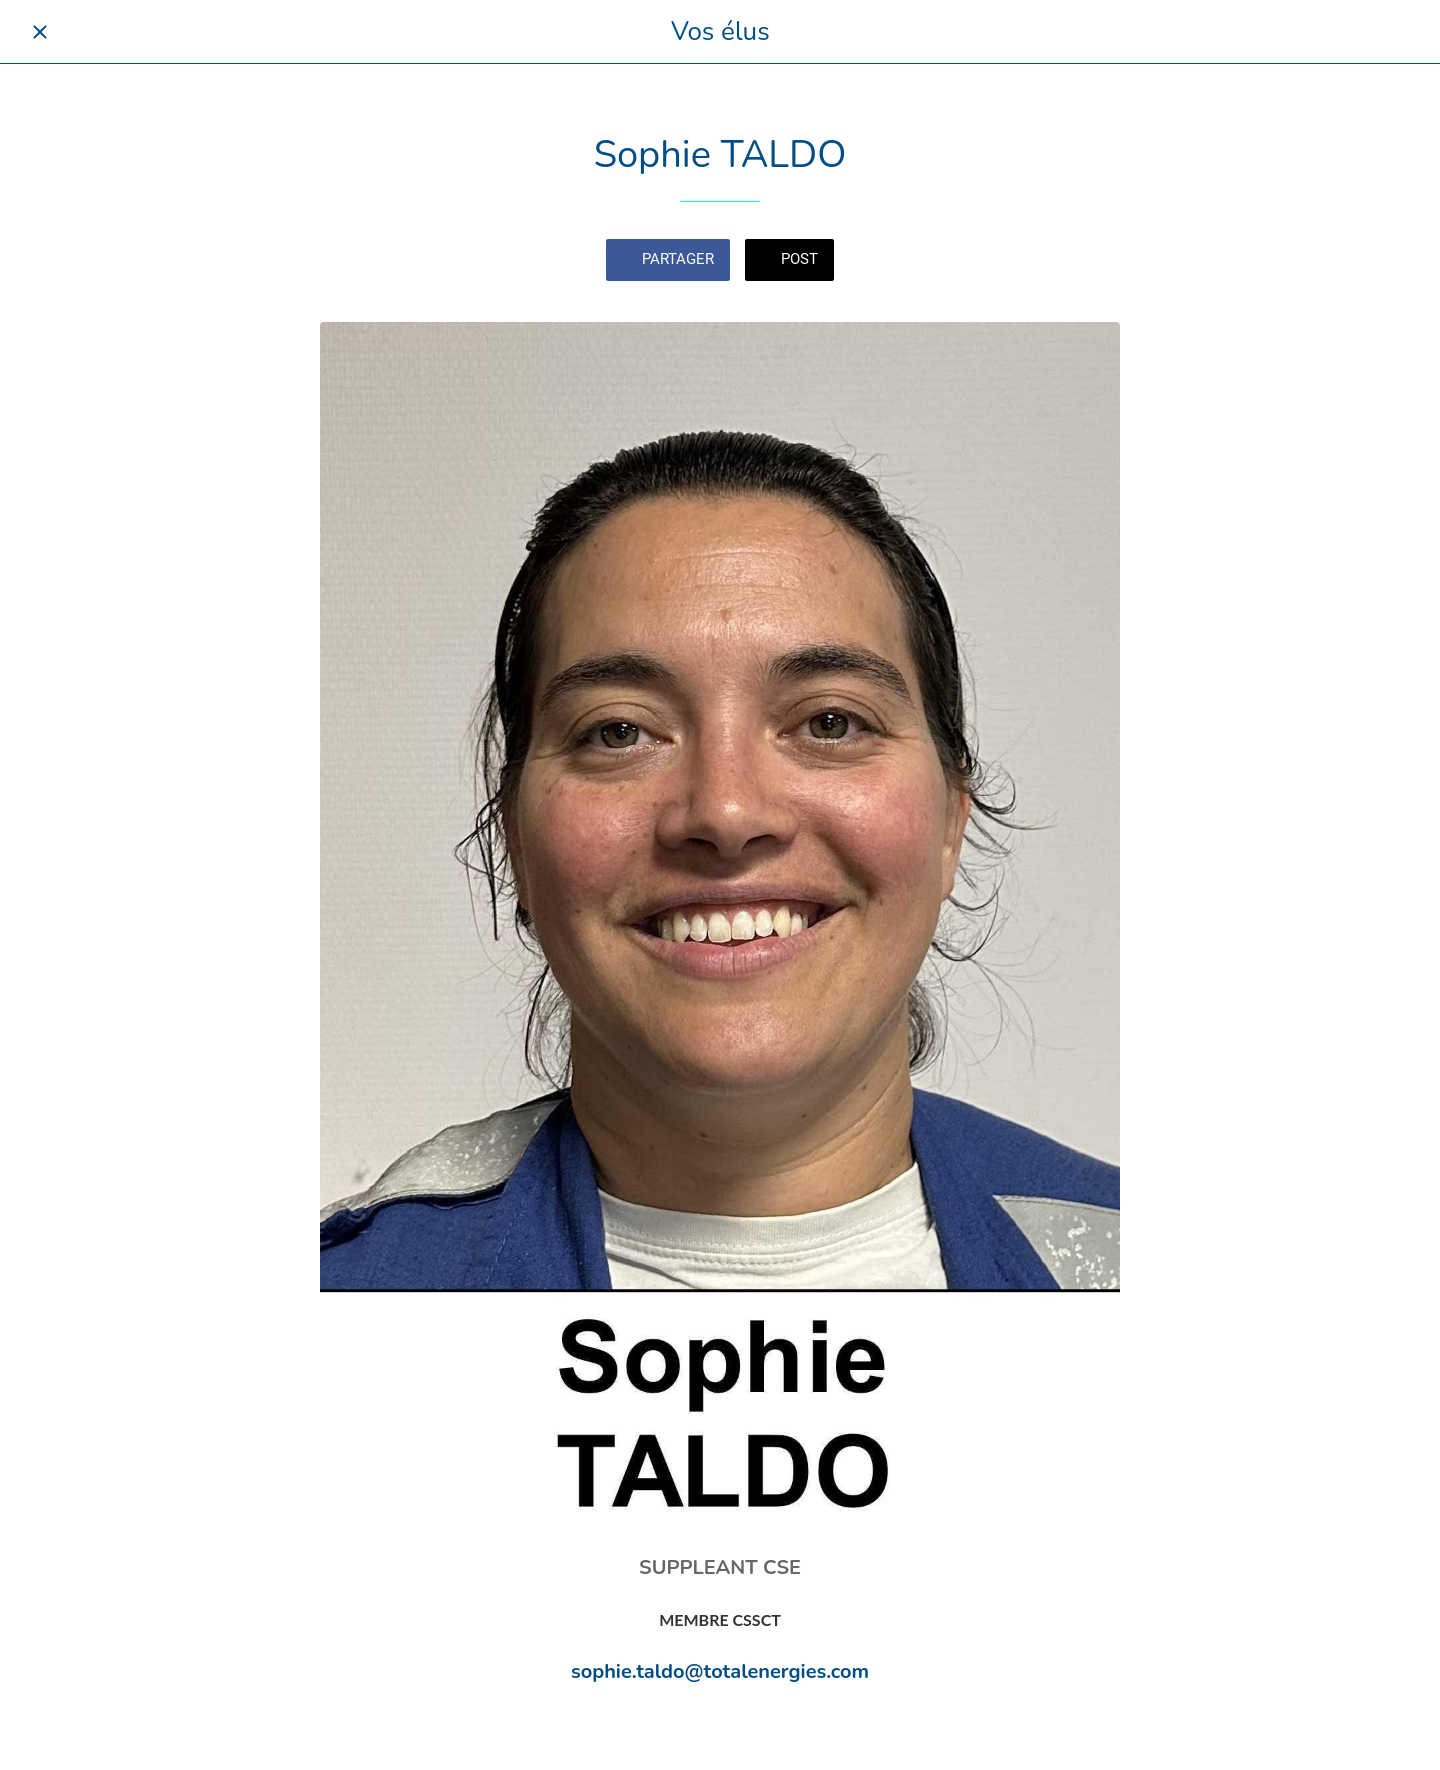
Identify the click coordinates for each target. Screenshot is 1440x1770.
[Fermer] (40, 32)
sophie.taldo (628, 1671)
